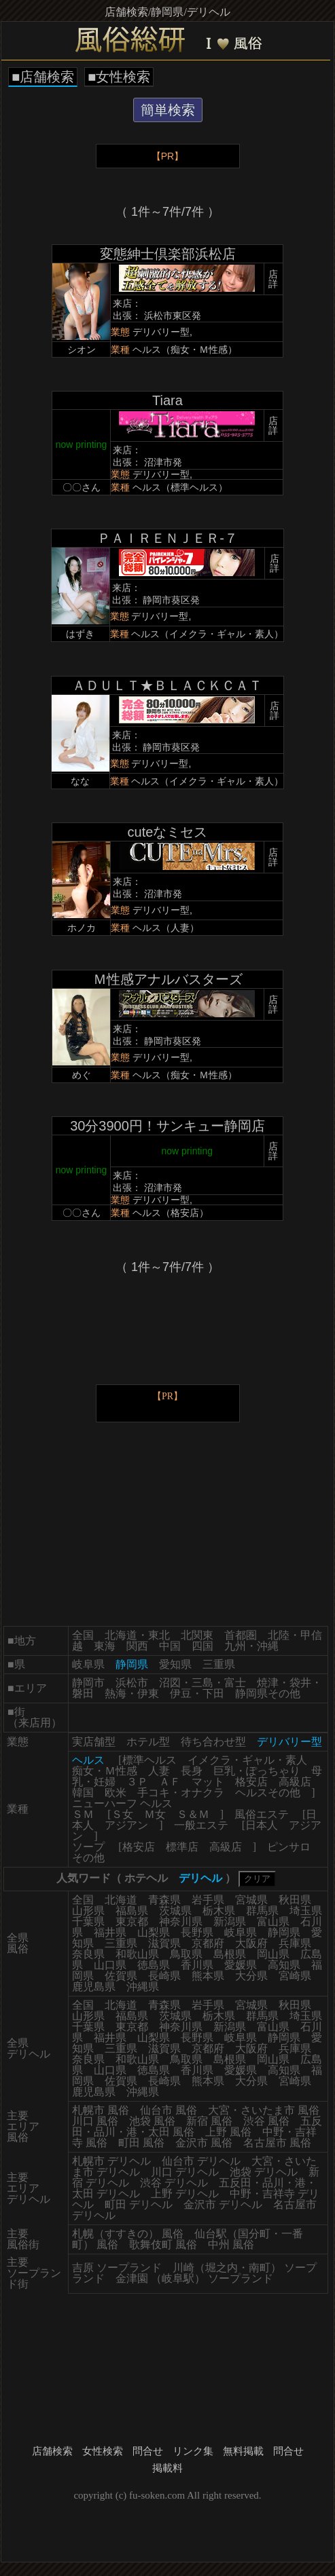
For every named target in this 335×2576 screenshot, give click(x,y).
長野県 (197, 1932)
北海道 (121, 1900)
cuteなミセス (168, 832)
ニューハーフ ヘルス (122, 1803)
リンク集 (193, 2451)
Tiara (167, 400)
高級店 (295, 1781)
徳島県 (153, 1965)
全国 (83, 1635)
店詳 (273, 279)
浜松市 (132, 1682)
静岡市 (88, 1682)
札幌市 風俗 (100, 2110)
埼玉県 (305, 1910)
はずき (80, 633)
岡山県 (273, 1954)
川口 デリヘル (185, 2172)
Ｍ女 (155, 1814)
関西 (137, 1646)
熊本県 (208, 1976)
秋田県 (295, 1900)
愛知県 (175, 1664)
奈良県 (88, 1954)
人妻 (159, 1771)
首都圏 (240, 1635)
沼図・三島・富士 (202, 1682)
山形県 (88, 1910)
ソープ (88, 1847)
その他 (88, 1857)
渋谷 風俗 (266, 2121)
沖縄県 (142, 1986)
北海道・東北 (137, 1635)
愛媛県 (240, 1965)
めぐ (81, 1074)
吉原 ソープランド (117, 2267)
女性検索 (102, 2451)
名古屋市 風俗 (277, 2142)
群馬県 (262, 1910)
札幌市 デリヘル (111, 2161)
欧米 (115, 1792)
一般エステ (201, 1825)
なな (80, 781)
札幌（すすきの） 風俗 (127, 2233)
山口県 (110, 1965)
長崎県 (164, 1976)
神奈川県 (180, 1921)
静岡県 (284, 1932)
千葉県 (88, 1921)
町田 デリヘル (139, 2204)
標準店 (182, 1847)
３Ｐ (137, 1781)
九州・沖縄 (251, 1646)
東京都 (132, 1921)
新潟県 (229, 1921)
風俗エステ (261, 1814)
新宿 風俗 (209, 2121)
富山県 (273, 1921)
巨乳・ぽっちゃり (256, 1771)
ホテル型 (148, 1741)
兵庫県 (295, 1943)
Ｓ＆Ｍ (193, 1814)
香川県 (197, 1965)
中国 (170, 1646)
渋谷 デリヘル (174, 2183)
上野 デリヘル (185, 2193)
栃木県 (218, 1910)
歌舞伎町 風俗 (163, 2244)
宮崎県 (295, 1976)
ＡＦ (170, 1781)
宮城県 (251, 1900)
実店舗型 (94, 1741)
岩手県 (208, 1900)
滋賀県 (164, 1943)
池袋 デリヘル (264, 2172)
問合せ (148, 2451)
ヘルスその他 (267, 1792)
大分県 (251, 1976)
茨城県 (175, 1910)
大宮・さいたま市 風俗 (263, 2110)
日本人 (261, 1825)
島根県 (229, 1954)
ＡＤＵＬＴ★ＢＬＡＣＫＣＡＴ (167, 685)
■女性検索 (119, 76)
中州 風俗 (231, 2244)
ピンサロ (289, 1847)
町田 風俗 (141, 2142)
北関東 (197, 1635)
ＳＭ (83, 1814)
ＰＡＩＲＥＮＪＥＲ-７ (167, 538)
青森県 (164, 1900)
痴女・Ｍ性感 (104, 1771)
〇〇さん (82, 487)
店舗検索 (52, 2451)
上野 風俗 (228, 2132)
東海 (105, 1646)
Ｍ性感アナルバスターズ (168, 979)
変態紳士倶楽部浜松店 (168, 253)
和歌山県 (137, 1954)
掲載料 (167, 2468)
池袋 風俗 (152, 2121)
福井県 (110, 1932)
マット (208, 1781)
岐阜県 (88, 1664)
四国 (202, 1646)
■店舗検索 (43, 76)
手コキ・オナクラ (180, 1792)
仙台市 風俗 (168, 2110)
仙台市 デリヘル (201, 2161)
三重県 (218, 1664)
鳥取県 (186, 1954)
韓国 (83, 1792)
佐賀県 (121, 1976)
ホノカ (81, 927)
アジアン (126, 1825)
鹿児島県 (94, 1986)
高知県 (284, 1965)
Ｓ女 (122, 1814)
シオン (81, 349)
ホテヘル (146, 1878)
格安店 (251, 1781)
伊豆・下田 (197, 1693)
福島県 (132, 1910)
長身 (191, 1771)
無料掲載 (243, 2451)
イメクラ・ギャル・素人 (247, 1760)
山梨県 (153, 1932)
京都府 (208, 1943)
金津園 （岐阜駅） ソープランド (194, 2278)
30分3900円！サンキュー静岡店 (167, 1125)
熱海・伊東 (132, 1693)
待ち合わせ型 (213, 1741)
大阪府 (251, 1943)
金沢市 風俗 (203, 2142)
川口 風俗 (95, 2121)
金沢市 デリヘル (222, 2204)
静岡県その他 (267, 1693)
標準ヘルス (149, 1760)
